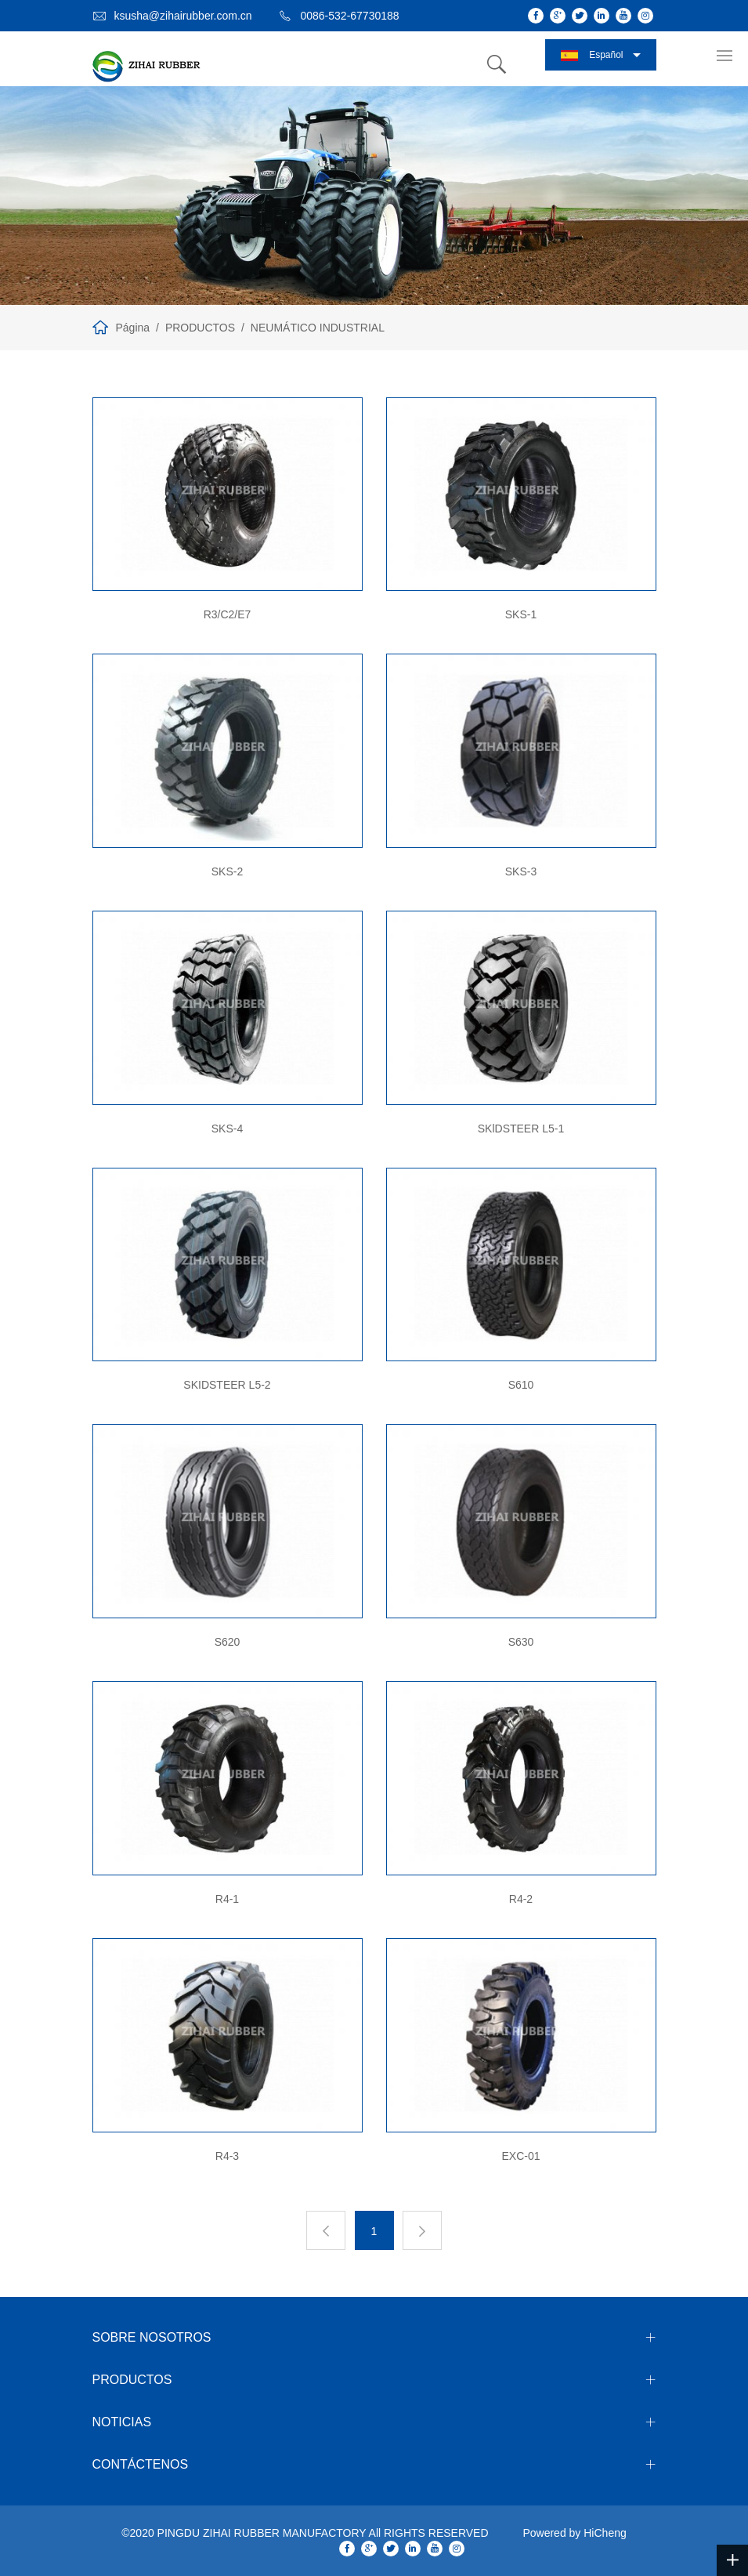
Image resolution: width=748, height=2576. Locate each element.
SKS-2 (227, 871)
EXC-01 (520, 2156)
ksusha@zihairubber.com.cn (183, 15)
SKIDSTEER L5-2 (226, 1385)
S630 (521, 1642)
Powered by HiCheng (574, 2533)
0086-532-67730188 (349, 15)
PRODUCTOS (200, 327)
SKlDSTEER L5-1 (521, 1128)
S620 (227, 1642)
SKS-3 (521, 871)
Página (133, 327)
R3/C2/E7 (227, 614)
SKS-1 (521, 614)
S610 (521, 1385)
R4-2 (521, 1899)
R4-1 (227, 1899)
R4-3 (227, 2156)
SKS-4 (227, 1128)
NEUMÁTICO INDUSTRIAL (318, 327)
